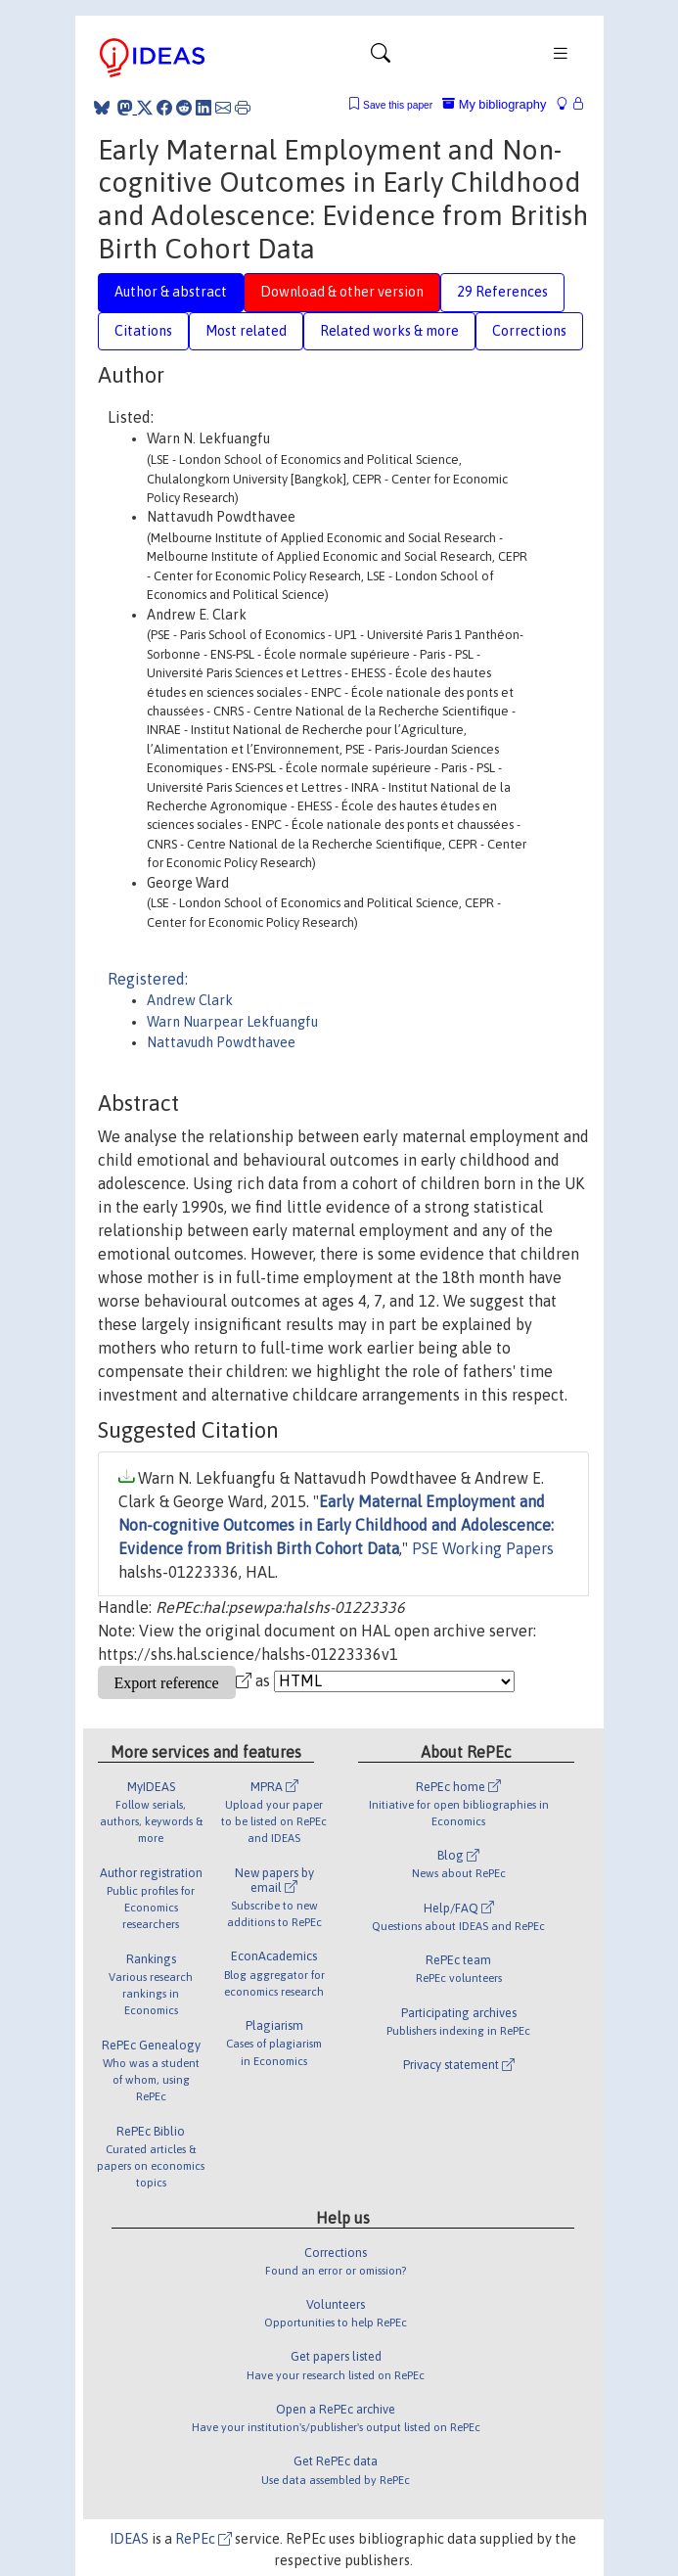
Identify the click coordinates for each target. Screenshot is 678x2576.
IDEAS (129, 2539)
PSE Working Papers (483, 1548)
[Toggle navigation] (380, 57)
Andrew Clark (190, 1000)
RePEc (203, 2539)
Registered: (148, 979)
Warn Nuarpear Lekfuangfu (232, 1022)
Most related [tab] (246, 331)
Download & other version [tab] (342, 291)
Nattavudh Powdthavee (221, 1042)
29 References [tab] (502, 291)
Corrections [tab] (529, 331)
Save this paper (397, 105)
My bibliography (494, 104)
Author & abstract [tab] (170, 291)
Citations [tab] (143, 331)
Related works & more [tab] (389, 331)
